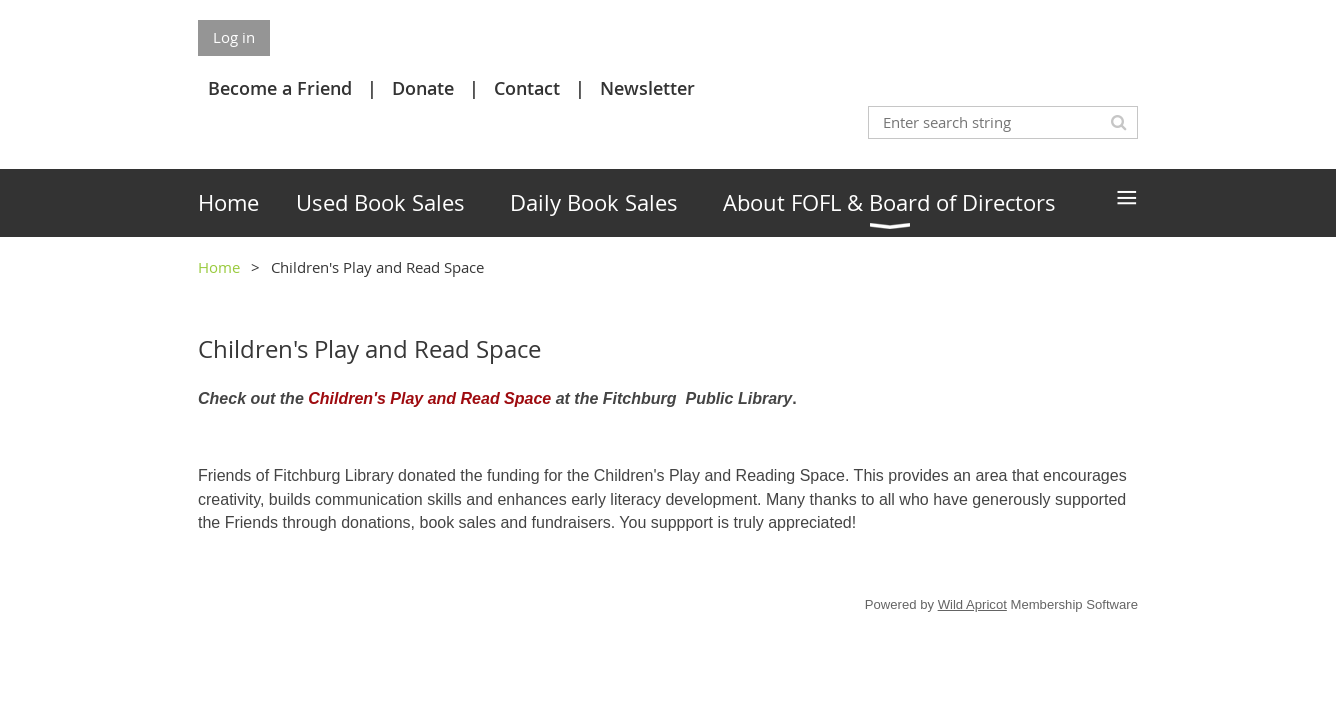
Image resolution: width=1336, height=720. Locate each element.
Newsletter (647, 88)
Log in (234, 37)
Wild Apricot (972, 604)
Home (219, 267)
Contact (527, 88)
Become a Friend (280, 88)
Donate (423, 88)
